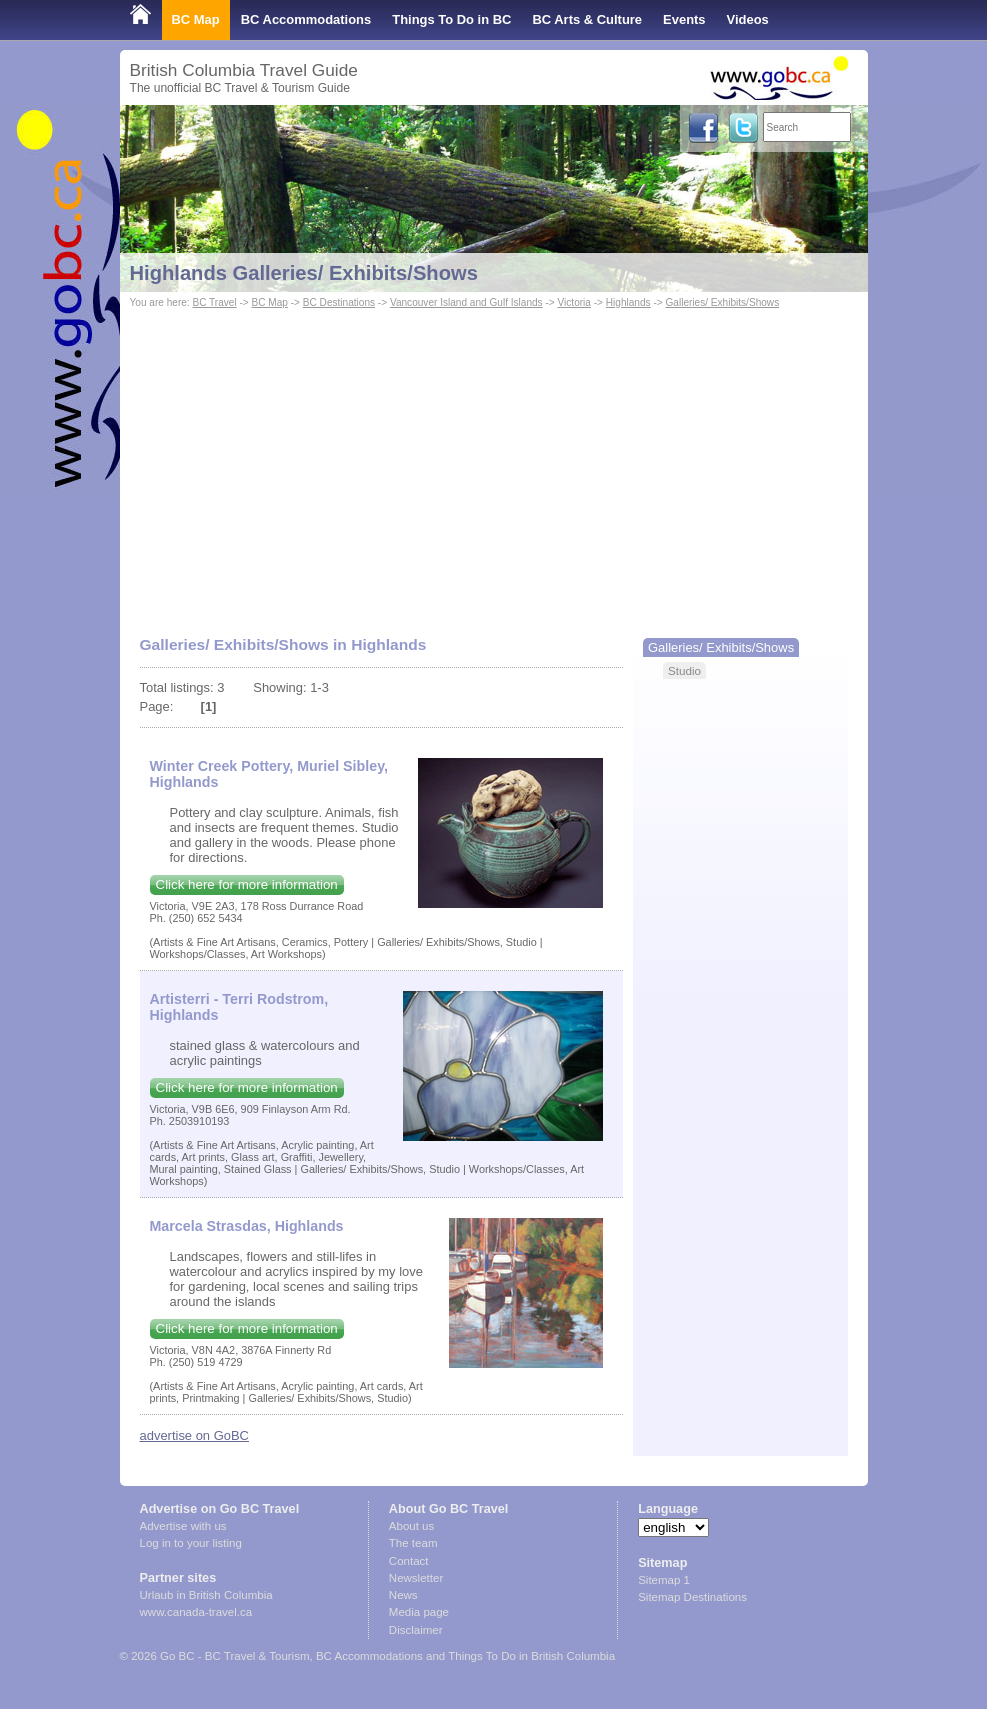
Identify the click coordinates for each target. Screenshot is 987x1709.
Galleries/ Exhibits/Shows (722, 302)
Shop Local (165, 59)
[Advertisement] (494, 463)
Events (684, 19)
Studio (684, 670)
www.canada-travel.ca (196, 1612)
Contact (409, 1561)
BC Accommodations (306, 19)
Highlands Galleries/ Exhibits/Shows (304, 273)
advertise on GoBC (194, 1435)
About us (411, 1526)
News (403, 1595)
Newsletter (416, 1578)
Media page (419, 1612)
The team (413, 1543)
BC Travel (214, 302)
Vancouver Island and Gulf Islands (466, 302)
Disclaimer (416, 1630)
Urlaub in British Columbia (206, 1595)
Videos (748, 19)
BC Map (196, 19)
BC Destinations (339, 302)
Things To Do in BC (451, 19)
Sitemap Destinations (692, 1597)
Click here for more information (247, 884)
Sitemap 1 (664, 1580)
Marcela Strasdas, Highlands (247, 1226)
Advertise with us (183, 1526)
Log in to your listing (191, 1543)
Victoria (574, 302)
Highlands (628, 302)
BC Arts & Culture (587, 19)
